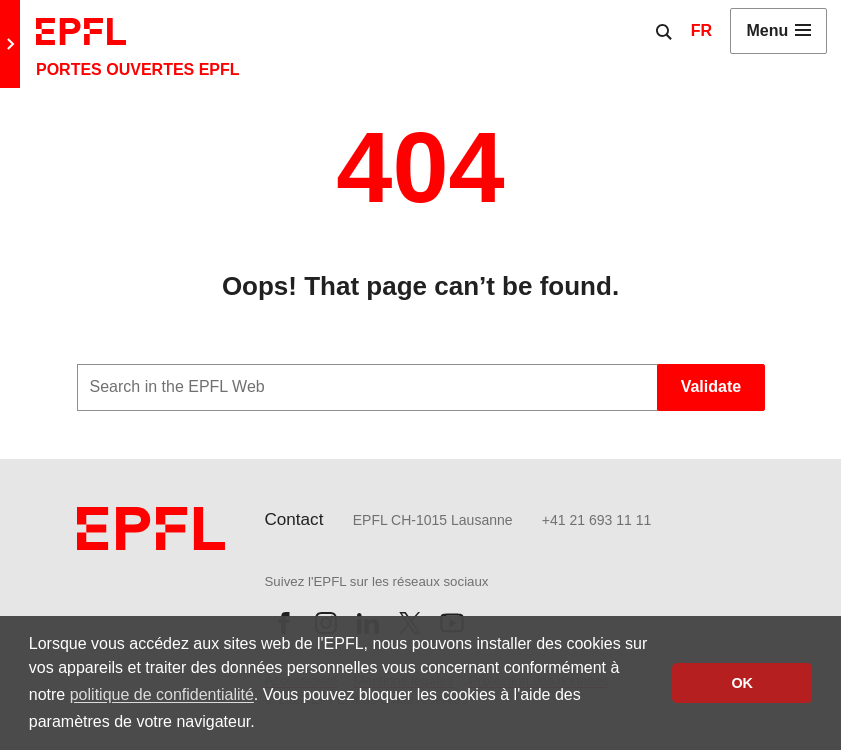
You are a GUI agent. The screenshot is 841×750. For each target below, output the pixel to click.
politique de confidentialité (162, 694)
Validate (711, 386)
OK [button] (742, 683)
